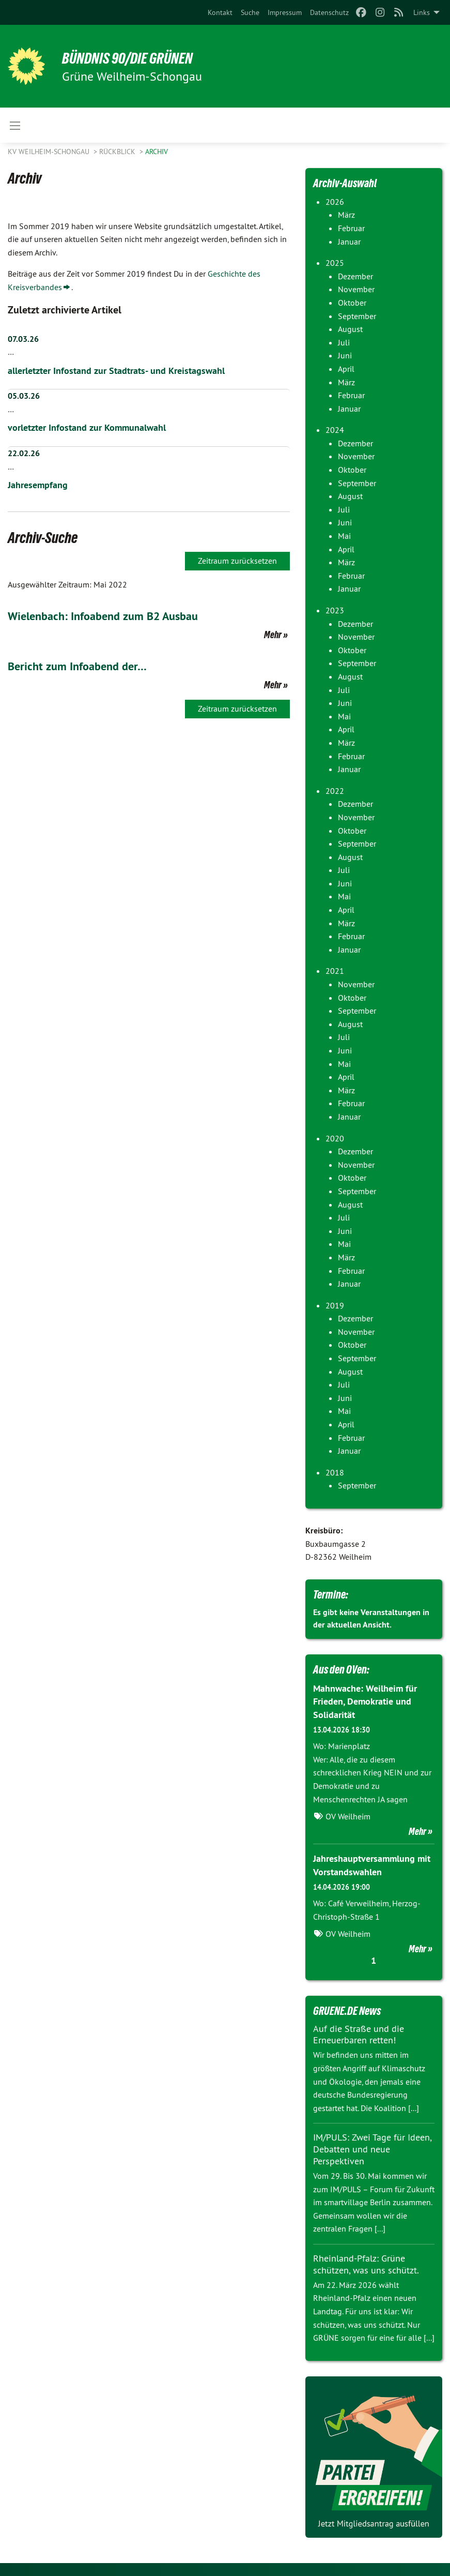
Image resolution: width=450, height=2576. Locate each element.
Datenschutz (329, 12)
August (350, 329)
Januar (349, 241)
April (346, 369)
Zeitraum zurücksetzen (237, 560)
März (346, 214)
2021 (334, 971)
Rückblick (118, 151)
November (356, 289)
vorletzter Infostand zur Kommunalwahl (87, 427)
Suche (250, 12)
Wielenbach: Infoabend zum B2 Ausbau (111, 615)
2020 (334, 1138)
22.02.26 (24, 452)
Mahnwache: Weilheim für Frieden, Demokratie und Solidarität (365, 1701)
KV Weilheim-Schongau (49, 151)
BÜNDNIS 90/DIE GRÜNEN (135, 58)
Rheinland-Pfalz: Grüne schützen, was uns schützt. (366, 2262)
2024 (334, 430)
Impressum (285, 12)
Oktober (352, 302)
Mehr (273, 634)
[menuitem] (220, 12)
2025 (334, 263)
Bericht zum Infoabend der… (82, 665)
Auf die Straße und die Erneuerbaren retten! (358, 2033)
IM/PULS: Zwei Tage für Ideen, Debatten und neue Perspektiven (372, 2147)
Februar (351, 228)
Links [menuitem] (421, 12)
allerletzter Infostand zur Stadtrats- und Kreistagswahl (116, 370)
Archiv (156, 151)
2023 (334, 610)
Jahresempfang (38, 484)
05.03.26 (24, 395)
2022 (334, 791)
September (357, 316)
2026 (334, 202)
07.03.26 (23, 339)
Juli (344, 342)
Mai (344, 536)
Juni (345, 355)
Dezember (355, 276)
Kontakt (220, 12)
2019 (334, 1305)
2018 (334, 1472)
